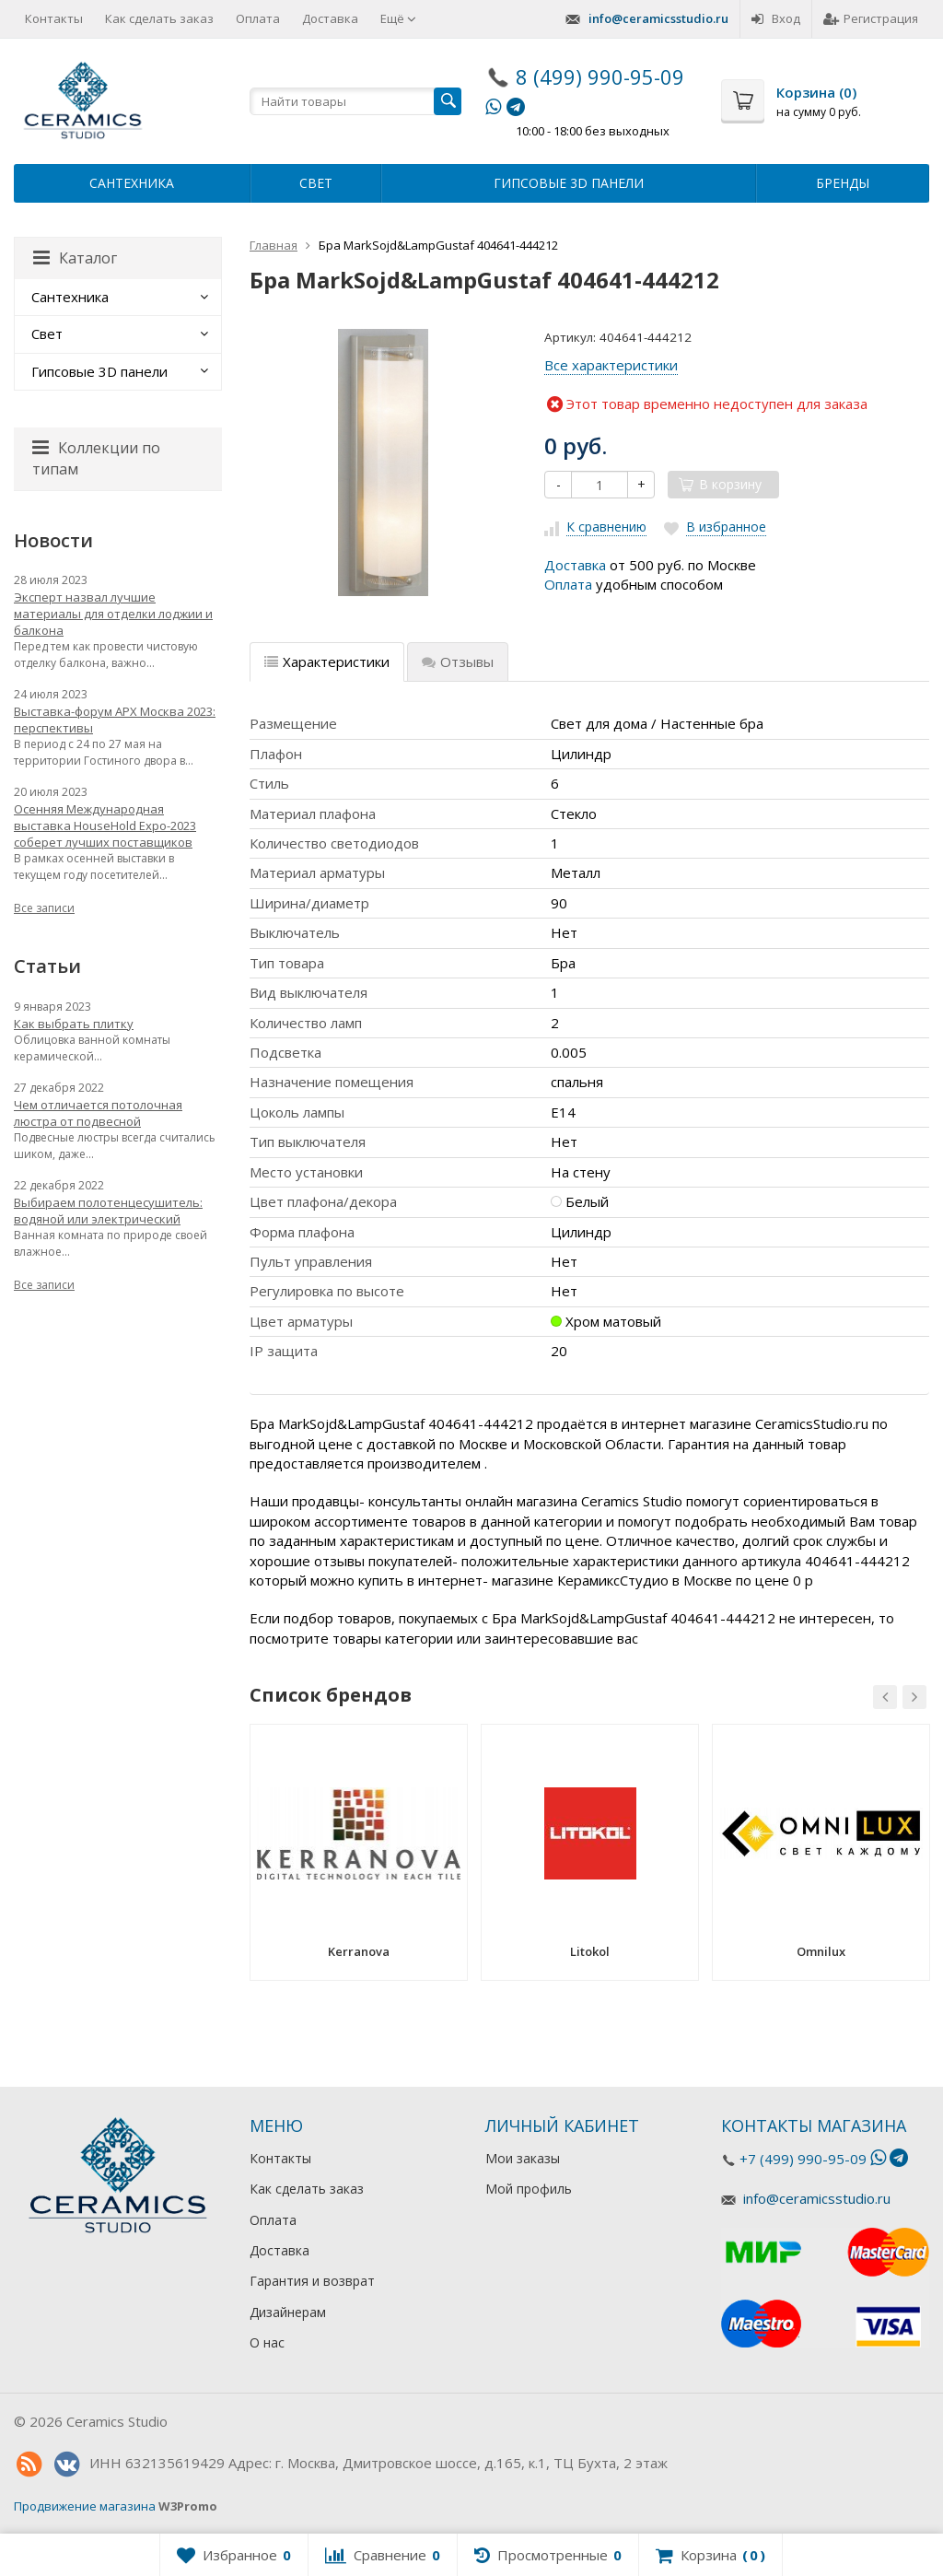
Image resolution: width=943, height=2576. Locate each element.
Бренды (842, 183)
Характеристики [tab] (327, 661)
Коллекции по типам (96, 458)
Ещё (398, 18)
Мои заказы (522, 2158)
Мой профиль (528, 2188)
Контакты (54, 18)
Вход (775, 18)
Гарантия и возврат (312, 2280)
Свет (315, 183)
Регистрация (870, 18)
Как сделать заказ (159, 18)
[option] (358, 1859)
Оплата (258, 18)
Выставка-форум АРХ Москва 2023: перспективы (114, 719)
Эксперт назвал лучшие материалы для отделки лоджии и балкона (113, 613)
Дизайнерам (288, 2312)
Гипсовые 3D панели (569, 183)
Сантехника (131, 183)
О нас (267, 2342)
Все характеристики (611, 365)
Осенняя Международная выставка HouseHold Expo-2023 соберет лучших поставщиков (105, 825)
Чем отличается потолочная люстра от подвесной (98, 1113)
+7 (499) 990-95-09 (803, 2158)
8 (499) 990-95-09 (600, 76)
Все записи (44, 908)
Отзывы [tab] (458, 661)
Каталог (75, 258)
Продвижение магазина (85, 2506)
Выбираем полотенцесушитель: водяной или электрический (108, 1210)
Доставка (330, 18)
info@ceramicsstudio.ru (658, 18)
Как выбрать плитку (74, 1023)
